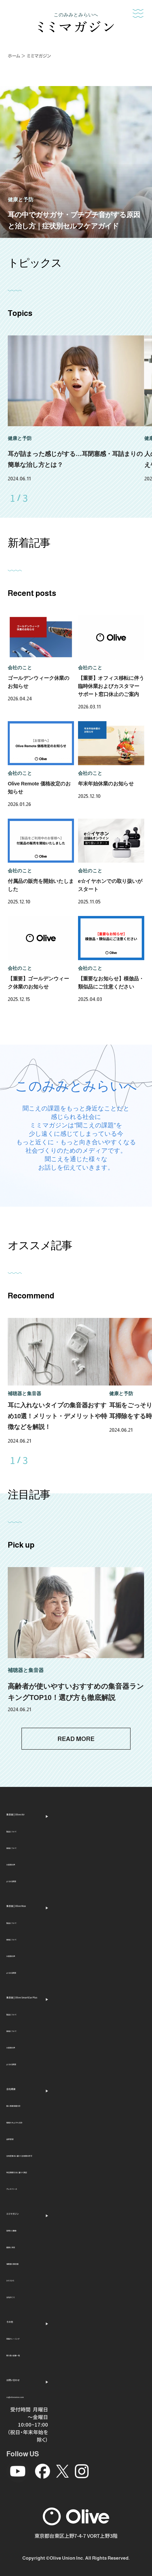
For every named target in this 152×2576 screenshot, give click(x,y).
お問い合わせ (13, 2380)
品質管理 (9, 2139)
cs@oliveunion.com (15, 2397)
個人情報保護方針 (13, 2106)
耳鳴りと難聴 (11, 2230)
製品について (11, 1831)
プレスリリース (11, 2189)
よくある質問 (11, 1881)
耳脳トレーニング (12, 2338)
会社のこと (10, 2297)
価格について (11, 1848)
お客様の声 (10, 1864)
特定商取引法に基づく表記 (16, 2172)
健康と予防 (10, 2247)
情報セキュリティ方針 (14, 2122)
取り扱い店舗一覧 (13, 2355)
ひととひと (10, 2280)
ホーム (14, 55)
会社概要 (10, 2089)
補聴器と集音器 (12, 2264)
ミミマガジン (12, 2214)
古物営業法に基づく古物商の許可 (19, 2156)
